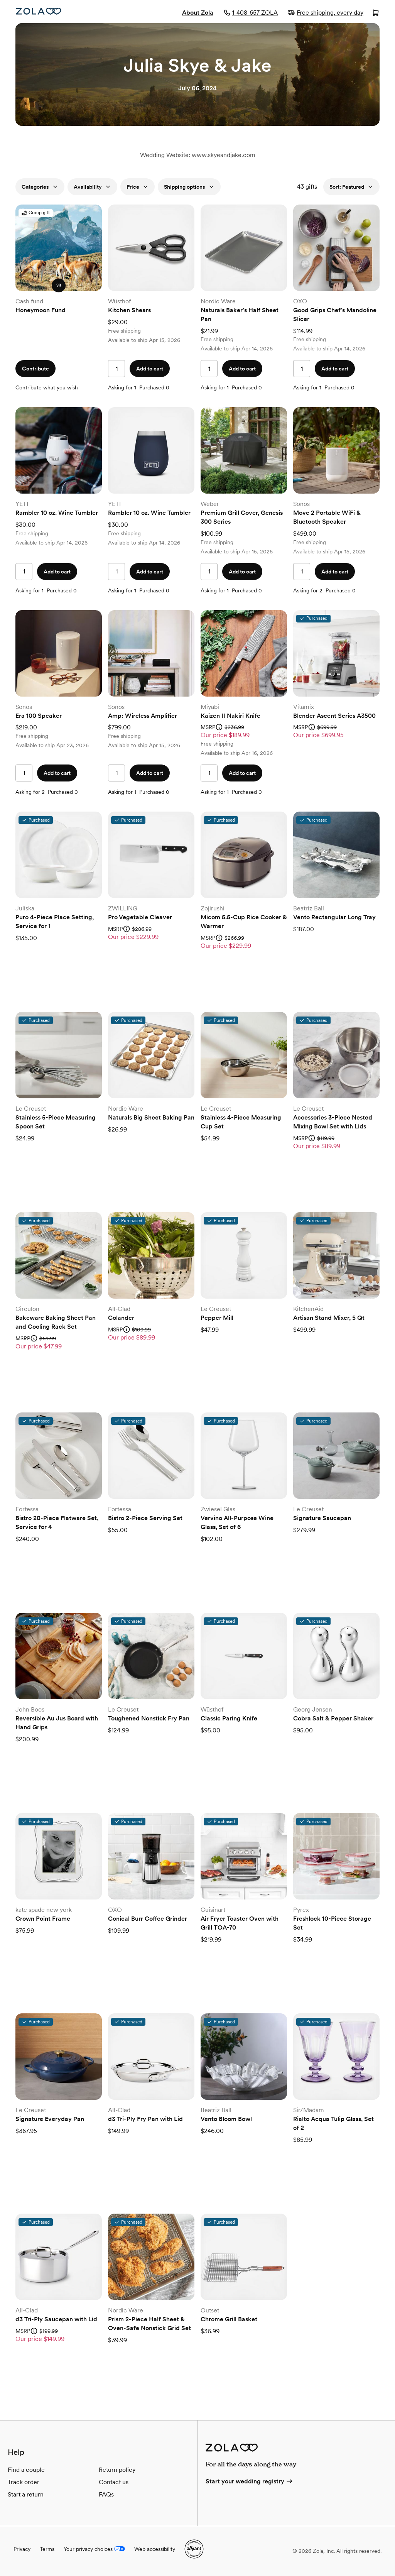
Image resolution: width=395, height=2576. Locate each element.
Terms (47, 2549)
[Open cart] (376, 13)
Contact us (113, 2482)
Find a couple (26, 2469)
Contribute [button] (35, 368)
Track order (23, 2482)
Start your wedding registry (250, 2481)
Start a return (26, 2494)
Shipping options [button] (189, 187)
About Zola (197, 12)
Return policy (117, 2469)
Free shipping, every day (325, 12)
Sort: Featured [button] (351, 187)
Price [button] (138, 187)
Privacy (22, 2549)
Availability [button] (92, 187)
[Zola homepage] (38, 11)
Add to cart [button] (149, 368)
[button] (59, 286)
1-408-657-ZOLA (250, 12)
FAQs (106, 2494)
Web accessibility (154, 2549)
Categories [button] (40, 187)
